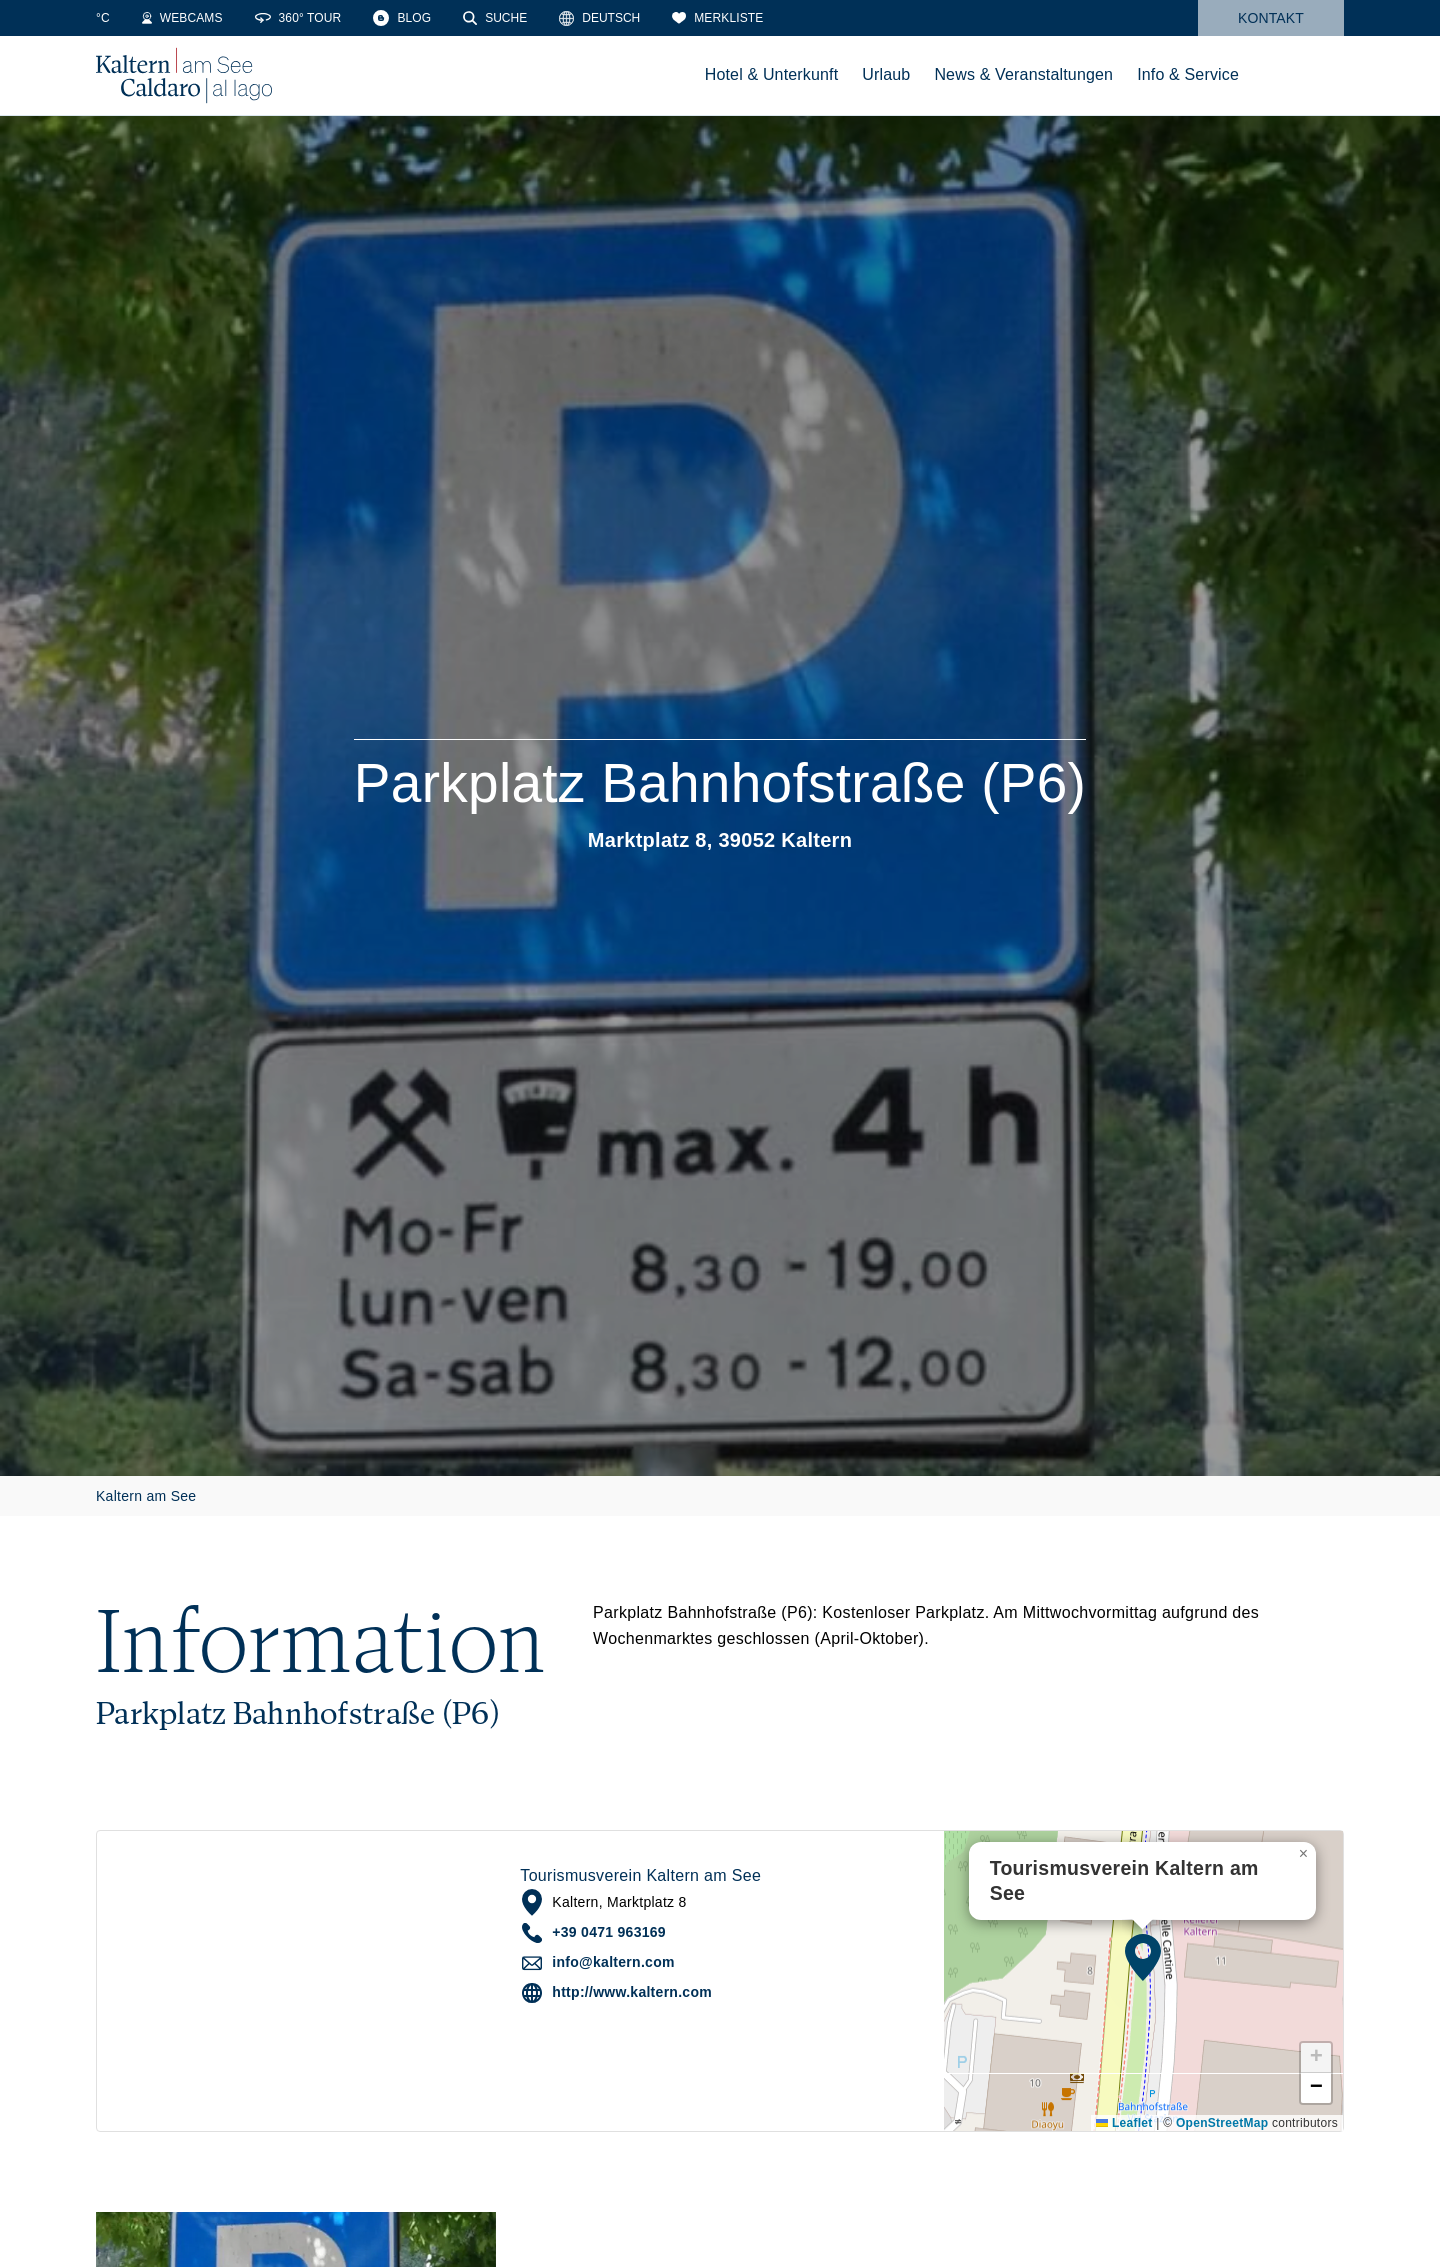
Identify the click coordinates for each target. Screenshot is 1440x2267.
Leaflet (1124, 2123)
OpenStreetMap (1222, 2123)
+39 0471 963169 (609, 1932)
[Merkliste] (761, 18)
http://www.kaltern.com (632, 1992)
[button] (1143, 1957)
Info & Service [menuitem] (1188, 74)
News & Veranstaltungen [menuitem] (1023, 74)
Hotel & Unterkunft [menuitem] (772, 74)
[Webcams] (226, 18)
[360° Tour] (342, 18)
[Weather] (125, 18)
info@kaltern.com (613, 1962)
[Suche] (539, 18)
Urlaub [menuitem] (886, 74)
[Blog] (446, 18)
